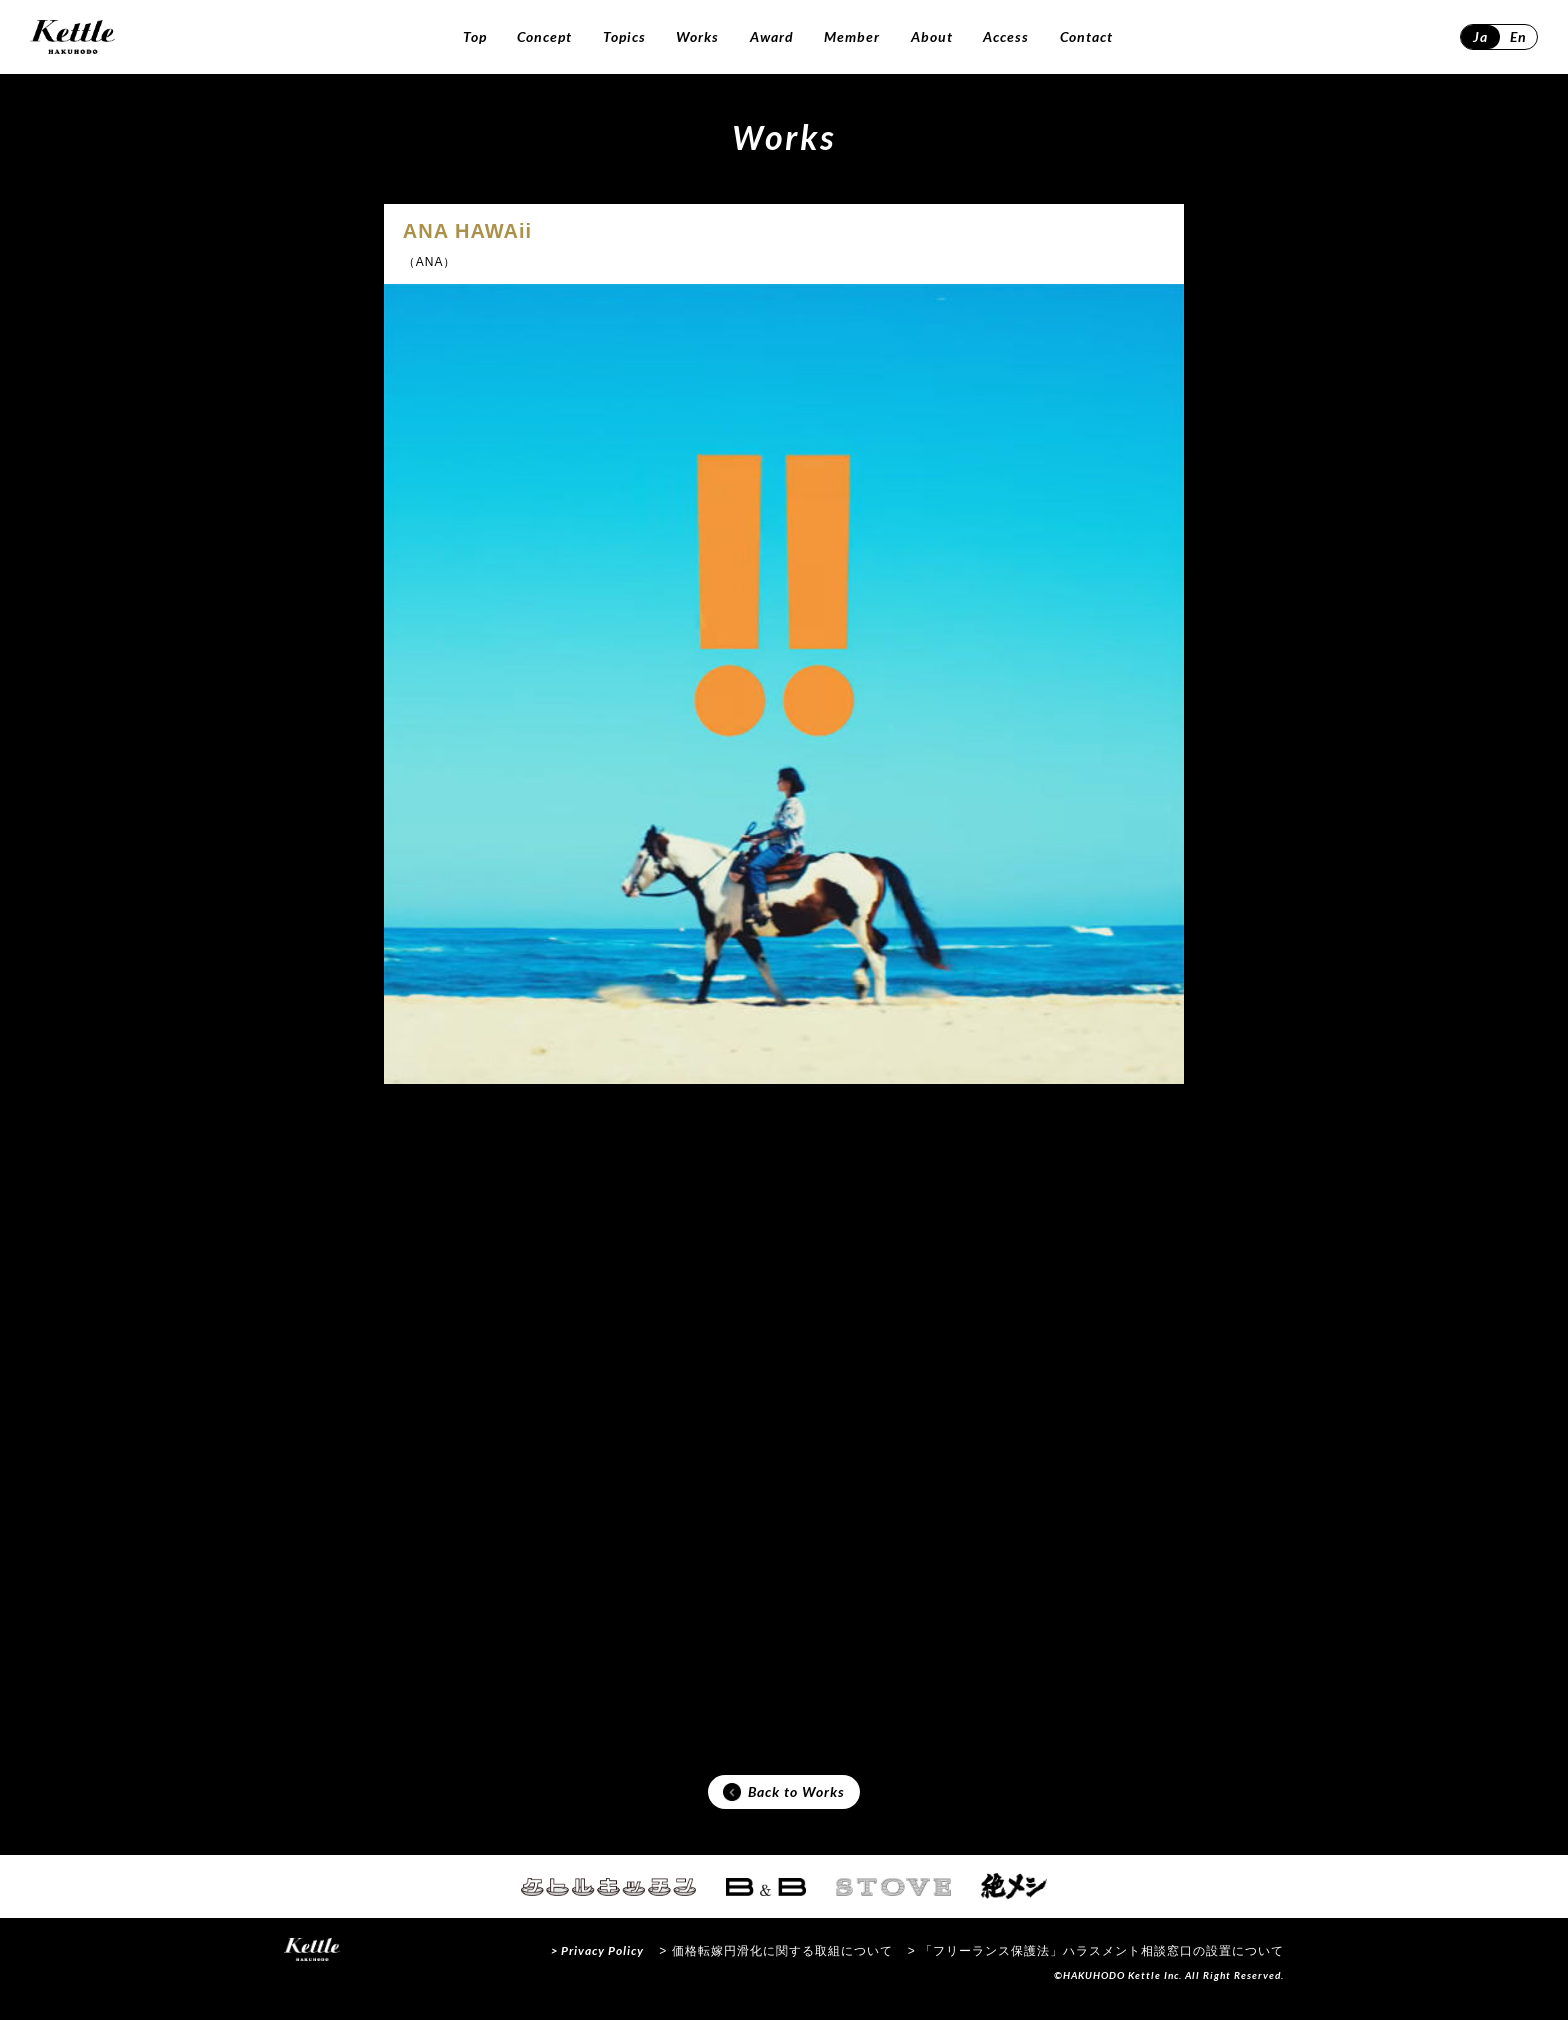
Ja (1480, 36)
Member (852, 36)
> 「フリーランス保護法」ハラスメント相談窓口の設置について (1096, 1964)
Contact (1086, 36)
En (1518, 36)
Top (475, 36)
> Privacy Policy (597, 1963)
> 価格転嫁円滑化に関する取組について (775, 1964)
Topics (624, 36)
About (932, 36)
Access (1006, 36)
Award (772, 36)
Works (697, 36)
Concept (544, 36)
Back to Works (784, 1801)
